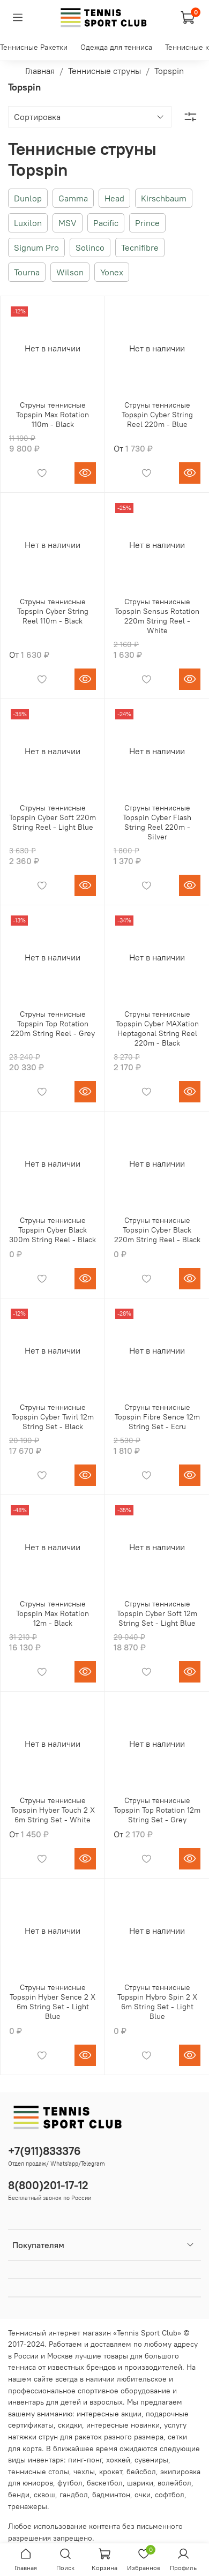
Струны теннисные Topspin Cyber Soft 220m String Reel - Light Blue (52, 817)
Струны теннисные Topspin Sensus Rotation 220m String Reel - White (157, 616)
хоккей (118, 2460)
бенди (18, 2494)
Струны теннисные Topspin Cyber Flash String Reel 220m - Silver (157, 822)
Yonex (111, 272)
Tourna (27, 272)
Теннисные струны (104, 70)
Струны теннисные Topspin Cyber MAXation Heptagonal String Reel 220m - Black (157, 1028)
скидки (70, 2425)
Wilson (70, 272)
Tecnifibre (140, 247)
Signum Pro (36, 247)
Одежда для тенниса (116, 47)
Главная (40, 70)
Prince (147, 222)
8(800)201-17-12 (48, 2185)
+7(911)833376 (44, 2151)
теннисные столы (38, 2471)
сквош (44, 2494)
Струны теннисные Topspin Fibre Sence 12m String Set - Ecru (157, 1416)
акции (131, 2414)
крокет (110, 2471)
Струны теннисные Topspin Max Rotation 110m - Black (52, 414)
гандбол (73, 2494)
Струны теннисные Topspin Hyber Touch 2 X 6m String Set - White (53, 1810)
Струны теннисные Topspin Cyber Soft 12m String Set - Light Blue (157, 1613)
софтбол (169, 2494)
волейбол (174, 2483)
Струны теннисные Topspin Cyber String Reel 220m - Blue (157, 414)
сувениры (151, 2460)
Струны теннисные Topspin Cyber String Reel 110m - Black (52, 611)
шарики (140, 2483)
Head (114, 198)
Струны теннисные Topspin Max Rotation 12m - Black (52, 1613)
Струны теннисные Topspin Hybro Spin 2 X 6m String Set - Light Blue (157, 2001)
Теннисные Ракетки (34, 47)
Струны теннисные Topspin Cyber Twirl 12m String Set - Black (53, 1416)
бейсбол (141, 2471)
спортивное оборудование (124, 2390)
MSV (67, 222)
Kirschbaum (163, 198)
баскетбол (105, 2483)
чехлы (84, 2471)
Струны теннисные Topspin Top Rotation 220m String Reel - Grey (53, 1023)
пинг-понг (85, 2460)
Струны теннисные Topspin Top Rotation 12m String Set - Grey (157, 1810)
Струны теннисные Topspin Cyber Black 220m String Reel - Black (157, 1229)
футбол (70, 2483)
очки (143, 2494)
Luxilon (28, 222)
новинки (145, 2425)
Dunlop (28, 198)
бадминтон (111, 2494)
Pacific (105, 222)
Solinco (90, 247)
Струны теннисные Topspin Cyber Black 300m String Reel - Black (52, 1229)
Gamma (73, 198)
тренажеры (27, 2506)
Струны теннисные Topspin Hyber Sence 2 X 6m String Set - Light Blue (52, 2001)
